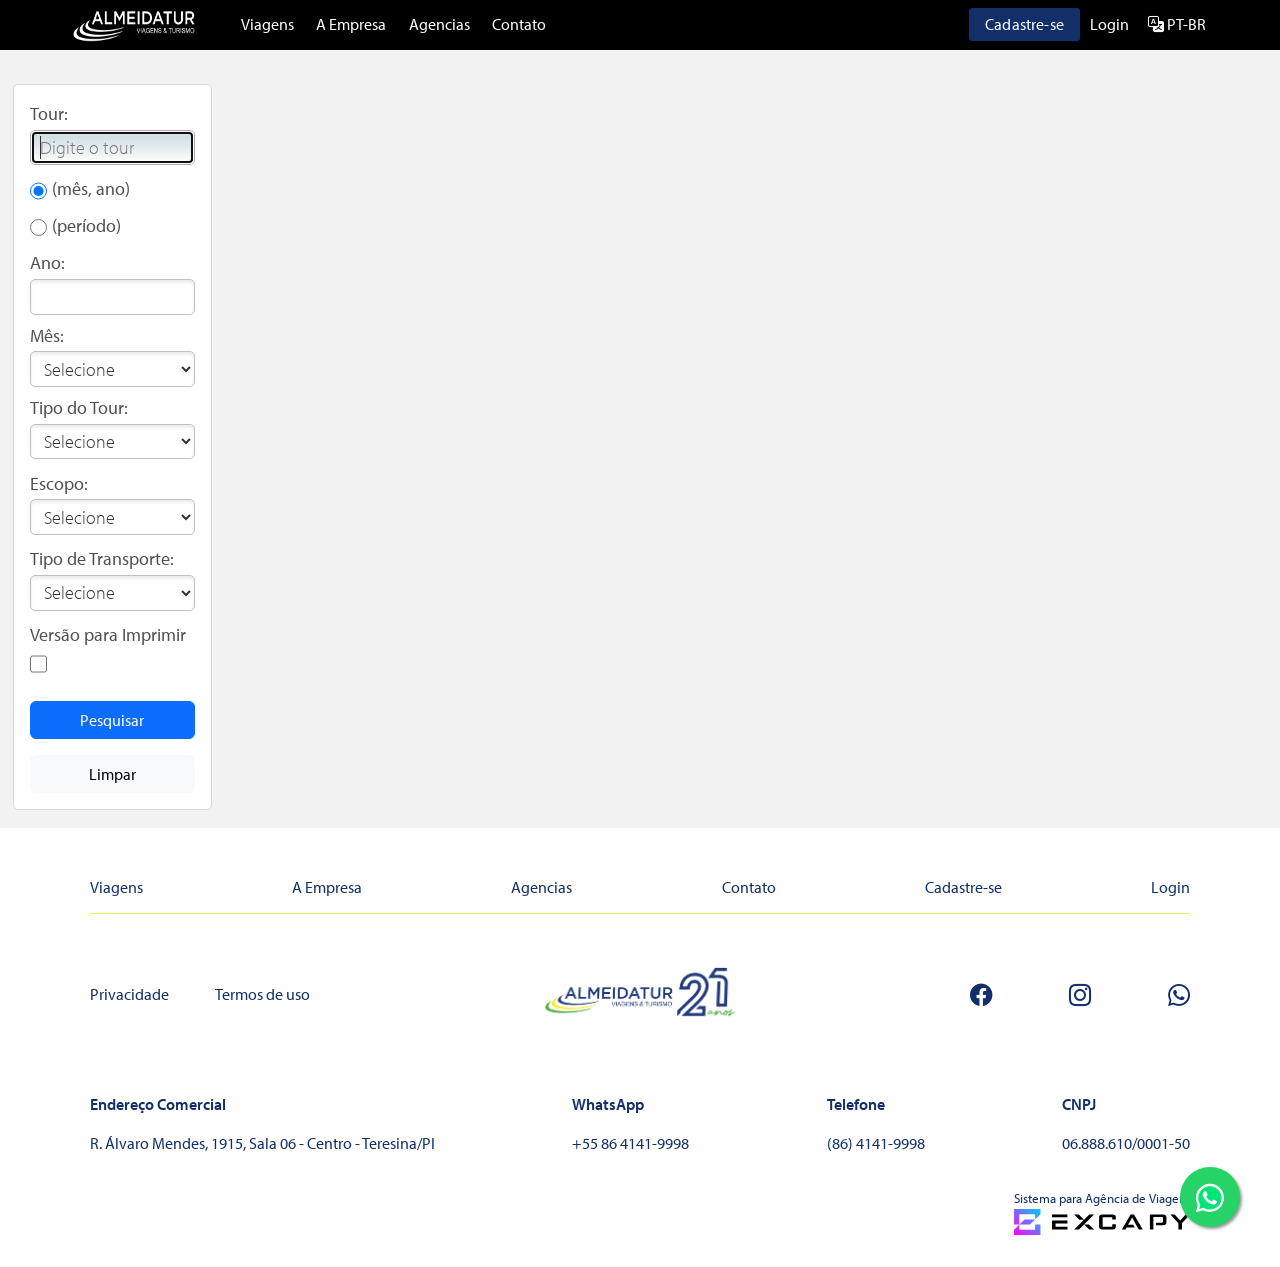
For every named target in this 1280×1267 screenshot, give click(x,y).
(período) (86, 225)
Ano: (47, 262)
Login (1109, 24)
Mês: (47, 335)
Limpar (112, 774)
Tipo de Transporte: (102, 558)
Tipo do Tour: (79, 407)
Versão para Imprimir (108, 634)
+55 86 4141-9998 (630, 1143)
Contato (519, 24)
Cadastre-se (1024, 24)
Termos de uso (262, 994)
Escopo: (59, 483)
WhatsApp (608, 1104)
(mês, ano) (91, 188)
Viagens (267, 24)
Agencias (439, 24)
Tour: (49, 113)
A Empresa (351, 24)
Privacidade (129, 994)
